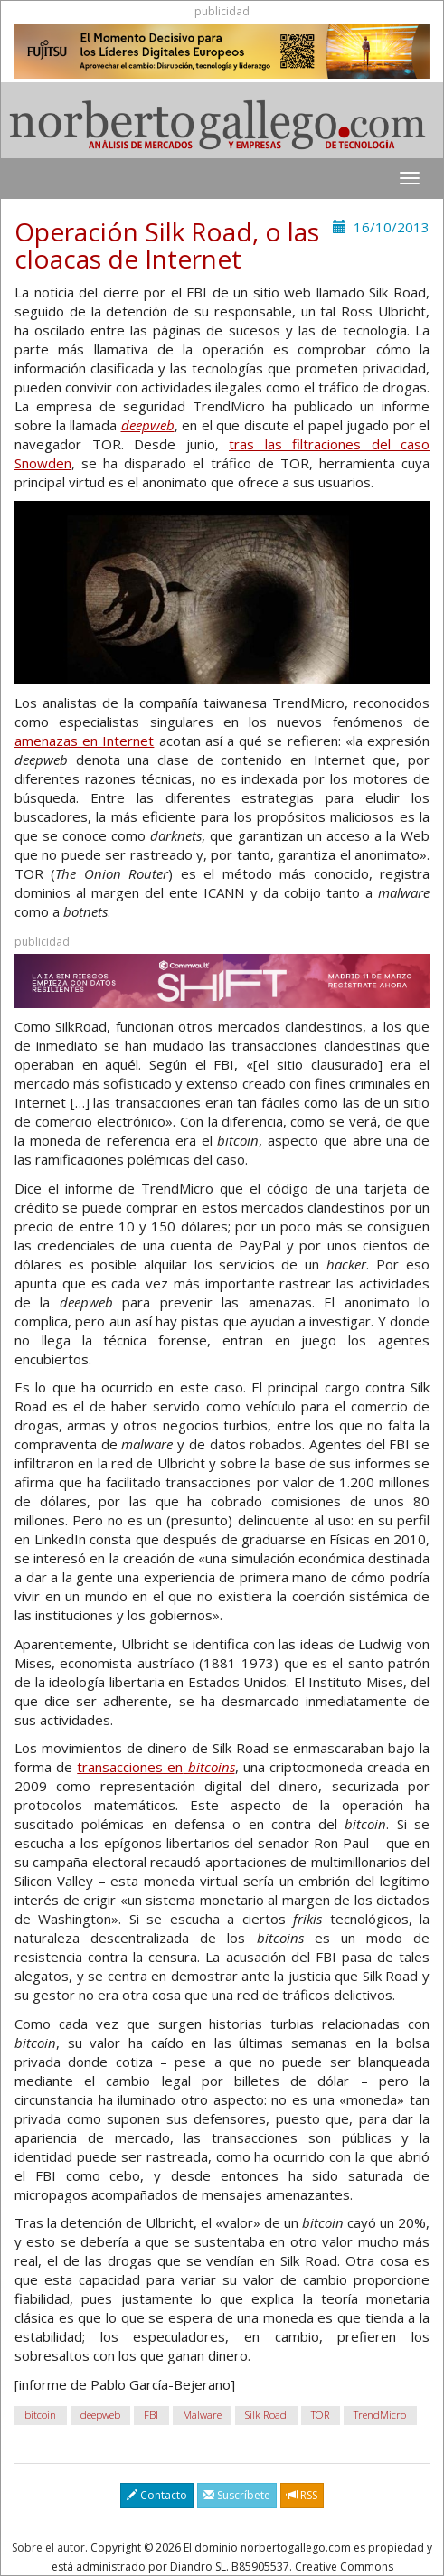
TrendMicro (380, 2414)
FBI (151, 2414)
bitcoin (40, 2414)
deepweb (100, 2414)
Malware (202, 2414)
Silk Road (266, 2414)
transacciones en (155, 1767)
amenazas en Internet (84, 740)
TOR (320, 2414)
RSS (302, 2495)
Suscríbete (236, 2495)
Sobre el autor (48, 2547)
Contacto (157, 2495)
